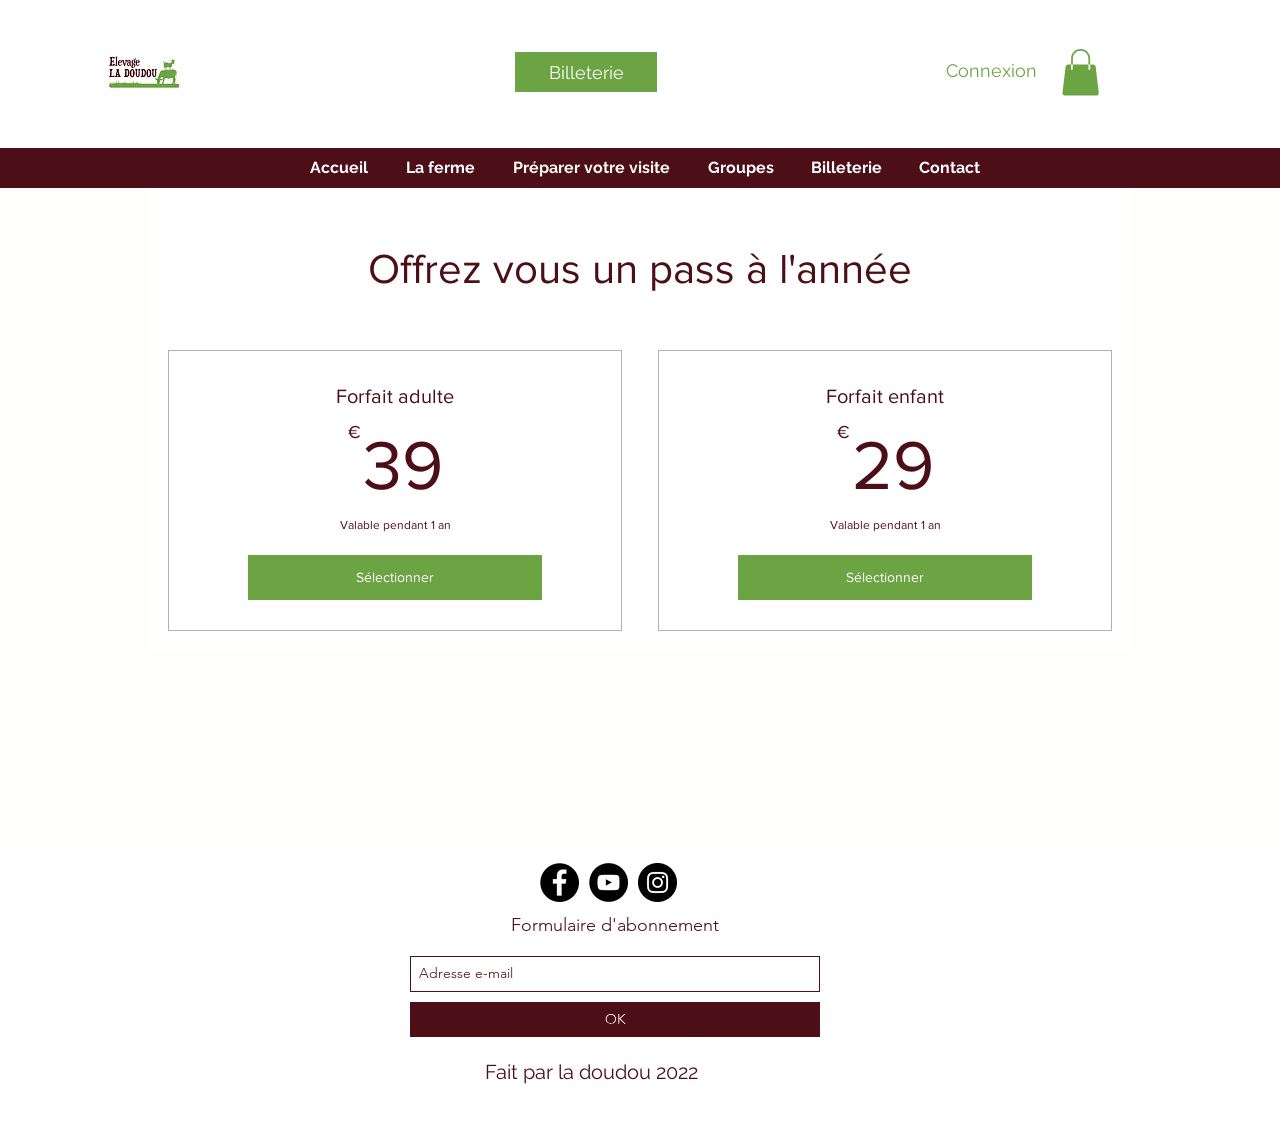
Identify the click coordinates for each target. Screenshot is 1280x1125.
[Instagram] (657, 882)
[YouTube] (608, 882)
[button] (1080, 72)
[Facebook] (559, 882)
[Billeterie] (586, 72)
